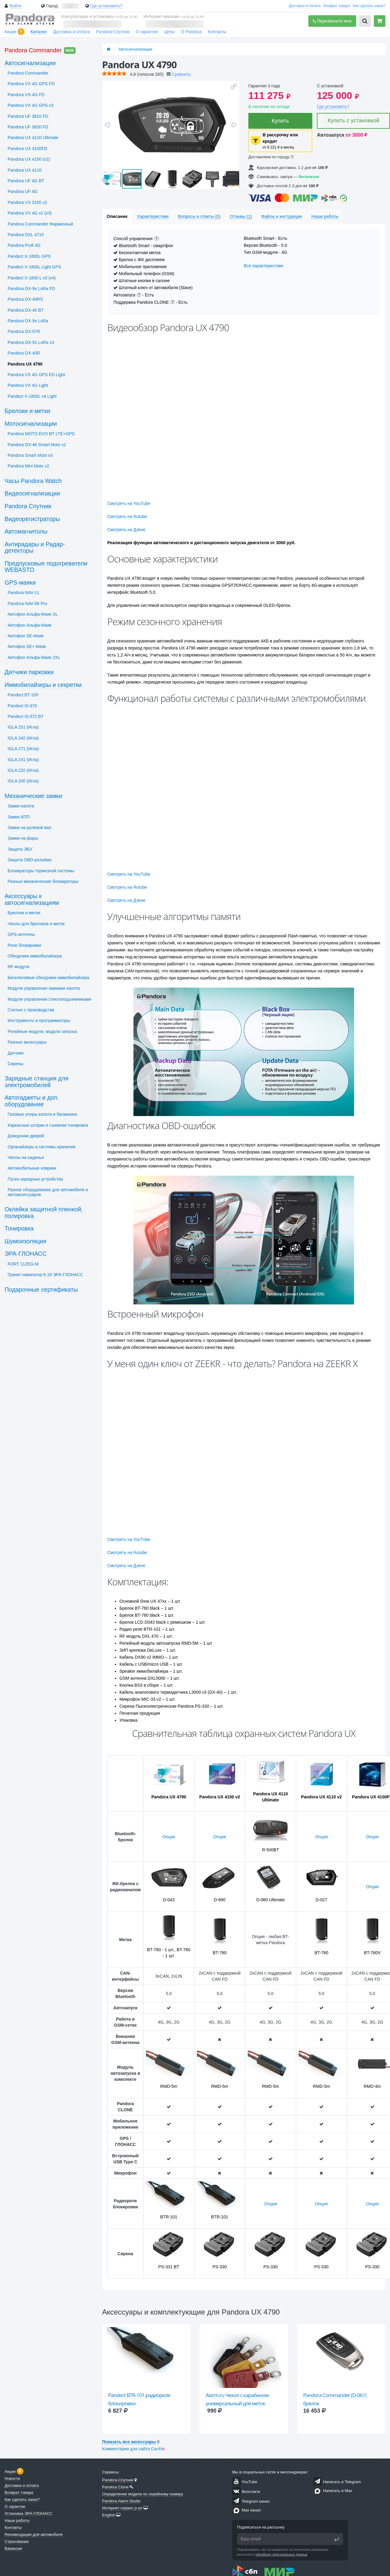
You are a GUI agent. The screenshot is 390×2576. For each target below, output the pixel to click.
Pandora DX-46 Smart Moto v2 (37, 444)
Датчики (15, 1053)
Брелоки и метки (27, 411)
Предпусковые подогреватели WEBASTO (46, 566)
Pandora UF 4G (22, 191)
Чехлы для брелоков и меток (36, 923)
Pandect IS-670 (22, 705)
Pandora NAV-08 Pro (27, 603)
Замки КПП (19, 816)
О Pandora (191, 31)
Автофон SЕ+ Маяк (27, 646)
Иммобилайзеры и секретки (43, 684)
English (108, 2515)
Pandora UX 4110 (24, 170)
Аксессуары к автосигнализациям (32, 899)
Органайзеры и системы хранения (42, 1146)
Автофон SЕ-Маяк (26, 635)
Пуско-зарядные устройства (35, 1179)
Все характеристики (263, 265)
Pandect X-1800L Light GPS (34, 266)
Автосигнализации (135, 49)
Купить (280, 121)
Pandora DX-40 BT (26, 310)
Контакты (217, 31)
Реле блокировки (24, 945)
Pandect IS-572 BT (26, 716)
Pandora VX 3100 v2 (27, 202)
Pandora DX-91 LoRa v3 (31, 342)
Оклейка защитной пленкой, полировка (44, 1212)
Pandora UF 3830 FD (28, 126)
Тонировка (19, 1228)
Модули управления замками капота (44, 988)
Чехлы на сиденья (26, 1157)
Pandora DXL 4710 (26, 234)
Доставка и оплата (305, 6)
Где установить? (106, 5)
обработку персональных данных (281, 2554)
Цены (169, 31)
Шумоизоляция (25, 1241)
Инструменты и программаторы (39, 1020)
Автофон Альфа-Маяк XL (33, 614)
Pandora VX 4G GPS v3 (30, 105)
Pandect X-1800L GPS (29, 256)
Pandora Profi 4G (24, 245)
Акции (10, 31)
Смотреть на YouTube (128, 503)
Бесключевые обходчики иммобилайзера (48, 977)
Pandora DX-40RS (25, 299)
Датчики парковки (29, 672)
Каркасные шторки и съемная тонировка (48, 1125)
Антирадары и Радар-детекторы (35, 547)
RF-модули (18, 966)
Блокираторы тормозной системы (41, 870)
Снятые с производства (31, 1009)
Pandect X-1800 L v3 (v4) (32, 277)
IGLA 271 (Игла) (23, 748)
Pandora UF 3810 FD (28, 116)
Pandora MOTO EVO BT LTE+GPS (41, 433)
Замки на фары (23, 838)
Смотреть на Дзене (126, 529)
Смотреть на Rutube (127, 516)
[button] (234, 86)
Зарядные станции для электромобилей (36, 1081)
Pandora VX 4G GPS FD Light (36, 374)
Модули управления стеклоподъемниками (49, 999)
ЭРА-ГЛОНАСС (26, 1253)
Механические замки (33, 796)
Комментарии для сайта (133, 2448)
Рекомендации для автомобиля (33, 2534)
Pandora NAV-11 (23, 592)
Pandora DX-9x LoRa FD (31, 288)
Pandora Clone (115, 2487)
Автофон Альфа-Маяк (29, 625)
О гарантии (147, 31)
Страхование (17, 2541)
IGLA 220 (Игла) (23, 770)
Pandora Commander (33, 50)
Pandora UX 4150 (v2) (29, 159)
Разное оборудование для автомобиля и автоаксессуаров (48, 1192)
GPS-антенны (21, 934)
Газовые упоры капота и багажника (42, 1114)
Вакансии (13, 2548)
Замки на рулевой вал (29, 827)
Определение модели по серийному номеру (142, 2494)
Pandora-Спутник (112, 31)
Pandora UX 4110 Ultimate (33, 137)
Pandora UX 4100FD (27, 148)
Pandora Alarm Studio (121, 2501)
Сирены (15, 1063)
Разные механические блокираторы (43, 881)
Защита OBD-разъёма (29, 859)
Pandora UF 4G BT (26, 180)
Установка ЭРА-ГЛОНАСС (28, 2513)
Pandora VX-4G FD (26, 94)
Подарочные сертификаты (41, 1289)
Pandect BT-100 (23, 694)
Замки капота (21, 805)
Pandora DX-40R (24, 353)
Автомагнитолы (26, 531)
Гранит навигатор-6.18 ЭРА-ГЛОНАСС (45, 1274)
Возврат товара (337, 6)
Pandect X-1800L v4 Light (32, 396)
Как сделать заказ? (369, 6)
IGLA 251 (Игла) (23, 727)
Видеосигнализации (32, 493)
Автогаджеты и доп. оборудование (32, 1101)
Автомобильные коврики (32, 1168)
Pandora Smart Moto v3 (30, 455)
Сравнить (181, 74)
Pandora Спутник (28, 506)
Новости (12, 2478)
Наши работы (17, 2520)
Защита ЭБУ (20, 849)
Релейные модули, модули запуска (42, 1031)
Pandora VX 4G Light (28, 385)
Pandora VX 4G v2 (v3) (30, 213)
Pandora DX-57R (24, 331)
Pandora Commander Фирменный (40, 224)
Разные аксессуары (27, 1042)
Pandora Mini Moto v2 (28, 466)
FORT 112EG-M (23, 1264)
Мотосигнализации (31, 423)
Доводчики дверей (26, 1135)
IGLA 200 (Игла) (23, 781)
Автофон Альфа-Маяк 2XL (34, 657)
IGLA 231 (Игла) (23, 759)
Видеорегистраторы (32, 519)
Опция (168, 1836)
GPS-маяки (20, 582)
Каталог (38, 31)
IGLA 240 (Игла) (23, 738)
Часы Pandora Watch (33, 481)
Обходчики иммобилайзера (35, 956)
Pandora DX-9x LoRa (28, 320)
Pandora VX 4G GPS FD (31, 83)
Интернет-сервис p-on (122, 2508)
